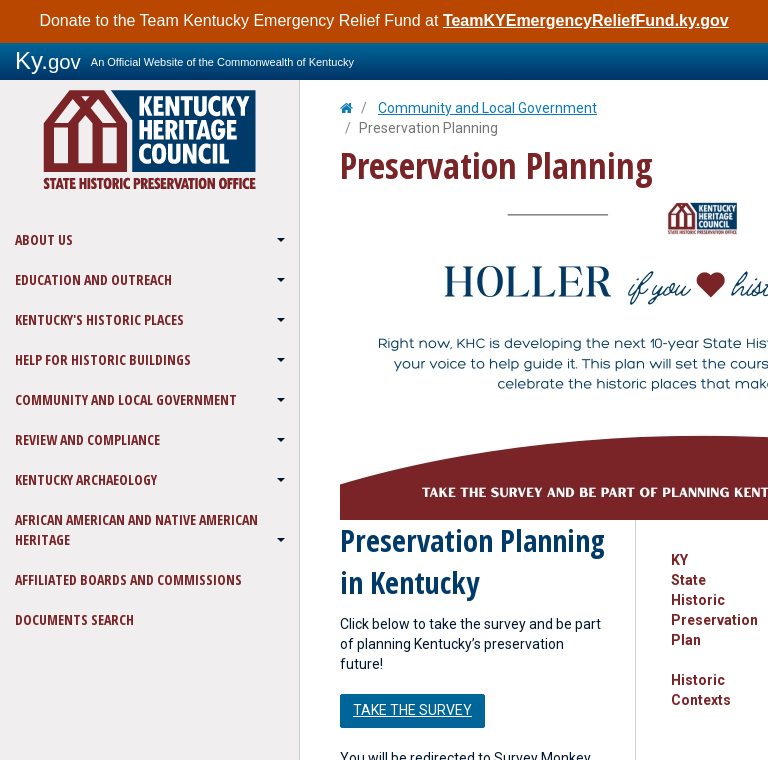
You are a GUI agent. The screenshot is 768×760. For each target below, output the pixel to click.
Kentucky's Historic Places (99, 319)
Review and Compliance (87, 439)
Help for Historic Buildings (103, 359)
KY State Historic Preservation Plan (702, 600)
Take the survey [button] (412, 710)
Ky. (48, 60)
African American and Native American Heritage (136, 529)
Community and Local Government (126, 399)
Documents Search (74, 619)
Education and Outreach (93, 279)
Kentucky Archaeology (86, 479)
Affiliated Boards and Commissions (128, 579)
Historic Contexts (701, 690)
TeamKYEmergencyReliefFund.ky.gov (586, 20)
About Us (44, 239)
